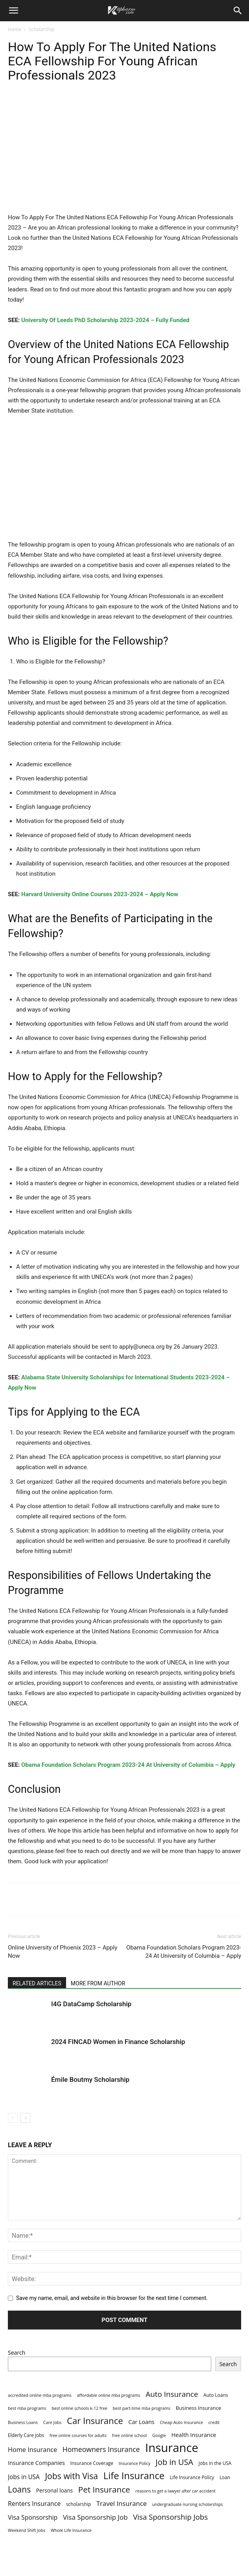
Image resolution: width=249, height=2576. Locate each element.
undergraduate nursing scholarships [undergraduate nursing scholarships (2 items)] (187, 2504)
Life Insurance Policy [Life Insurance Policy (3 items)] (192, 2477)
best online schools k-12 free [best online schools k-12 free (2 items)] (79, 2408)
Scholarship (41, 29)
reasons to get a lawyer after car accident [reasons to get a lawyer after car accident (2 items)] (175, 2491)
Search (16, 2352)
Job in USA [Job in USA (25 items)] (175, 2462)
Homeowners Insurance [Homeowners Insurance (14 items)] (101, 2449)
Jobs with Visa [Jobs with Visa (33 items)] (71, 2476)
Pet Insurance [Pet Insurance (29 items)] (104, 2489)
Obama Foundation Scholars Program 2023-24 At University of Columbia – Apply (128, 1764)
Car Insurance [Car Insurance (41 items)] (95, 2421)
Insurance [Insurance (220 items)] (171, 2448)
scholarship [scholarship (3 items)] (78, 2504)
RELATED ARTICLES (37, 1983)
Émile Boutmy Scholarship (90, 2079)
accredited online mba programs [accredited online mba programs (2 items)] (40, 2395)
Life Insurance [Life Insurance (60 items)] (133, 2476)
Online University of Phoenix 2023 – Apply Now (62, 1951)
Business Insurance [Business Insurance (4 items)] (198, 2407)
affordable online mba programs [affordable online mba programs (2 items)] (108, 2395)
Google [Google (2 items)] (159, 2435)
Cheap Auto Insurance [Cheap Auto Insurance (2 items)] (181, 2422)
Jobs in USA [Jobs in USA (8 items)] (24, 2477)
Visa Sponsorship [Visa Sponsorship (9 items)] (32, 2517)
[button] (13, 10)
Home (14, 29)
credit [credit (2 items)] (213, 2422)
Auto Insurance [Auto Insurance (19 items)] (172, 2394)
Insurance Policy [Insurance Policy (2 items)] (134, 2463)
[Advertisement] (124, 154)
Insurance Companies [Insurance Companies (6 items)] (36, 2463)
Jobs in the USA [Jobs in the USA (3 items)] (215, 2463)
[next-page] (25, 2118)
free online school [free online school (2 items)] (129, 2435)
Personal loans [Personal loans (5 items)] (54, 2490)
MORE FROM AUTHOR (98, 1983)
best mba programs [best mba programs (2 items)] (27, 2408)
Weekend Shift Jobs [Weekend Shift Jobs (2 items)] (26, 2530)
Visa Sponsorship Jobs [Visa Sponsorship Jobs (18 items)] (170, 2517)
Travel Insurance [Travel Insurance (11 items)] (121, 2503)
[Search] (238, 10)
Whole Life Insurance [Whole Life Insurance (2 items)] (71, 2530)
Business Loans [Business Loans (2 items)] (23, 2422)
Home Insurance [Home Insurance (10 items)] (32, 2450)
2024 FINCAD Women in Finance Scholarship (118, 2042)
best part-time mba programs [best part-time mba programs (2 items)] (142, 2408)
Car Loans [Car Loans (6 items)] (141, 2422)
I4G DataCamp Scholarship (91, 2004)
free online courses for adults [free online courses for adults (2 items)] (78, 2435)
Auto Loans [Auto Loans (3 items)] (215, 2395)
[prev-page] (13, 2118)
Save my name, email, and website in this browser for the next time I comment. (112, 2298)
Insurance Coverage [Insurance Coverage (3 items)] (91, 2463)
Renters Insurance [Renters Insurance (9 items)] (34, 2504)
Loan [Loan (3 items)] (224, 2477)
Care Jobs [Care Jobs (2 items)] (52, 2422)
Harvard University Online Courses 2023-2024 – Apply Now (99, 894)
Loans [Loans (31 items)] (19, 2489)
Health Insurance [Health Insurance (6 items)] (194, 2435)
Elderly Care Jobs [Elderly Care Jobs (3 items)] (26, 2435)
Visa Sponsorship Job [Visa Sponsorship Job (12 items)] (95, 2517)
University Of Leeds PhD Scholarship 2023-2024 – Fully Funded (105, 320)
